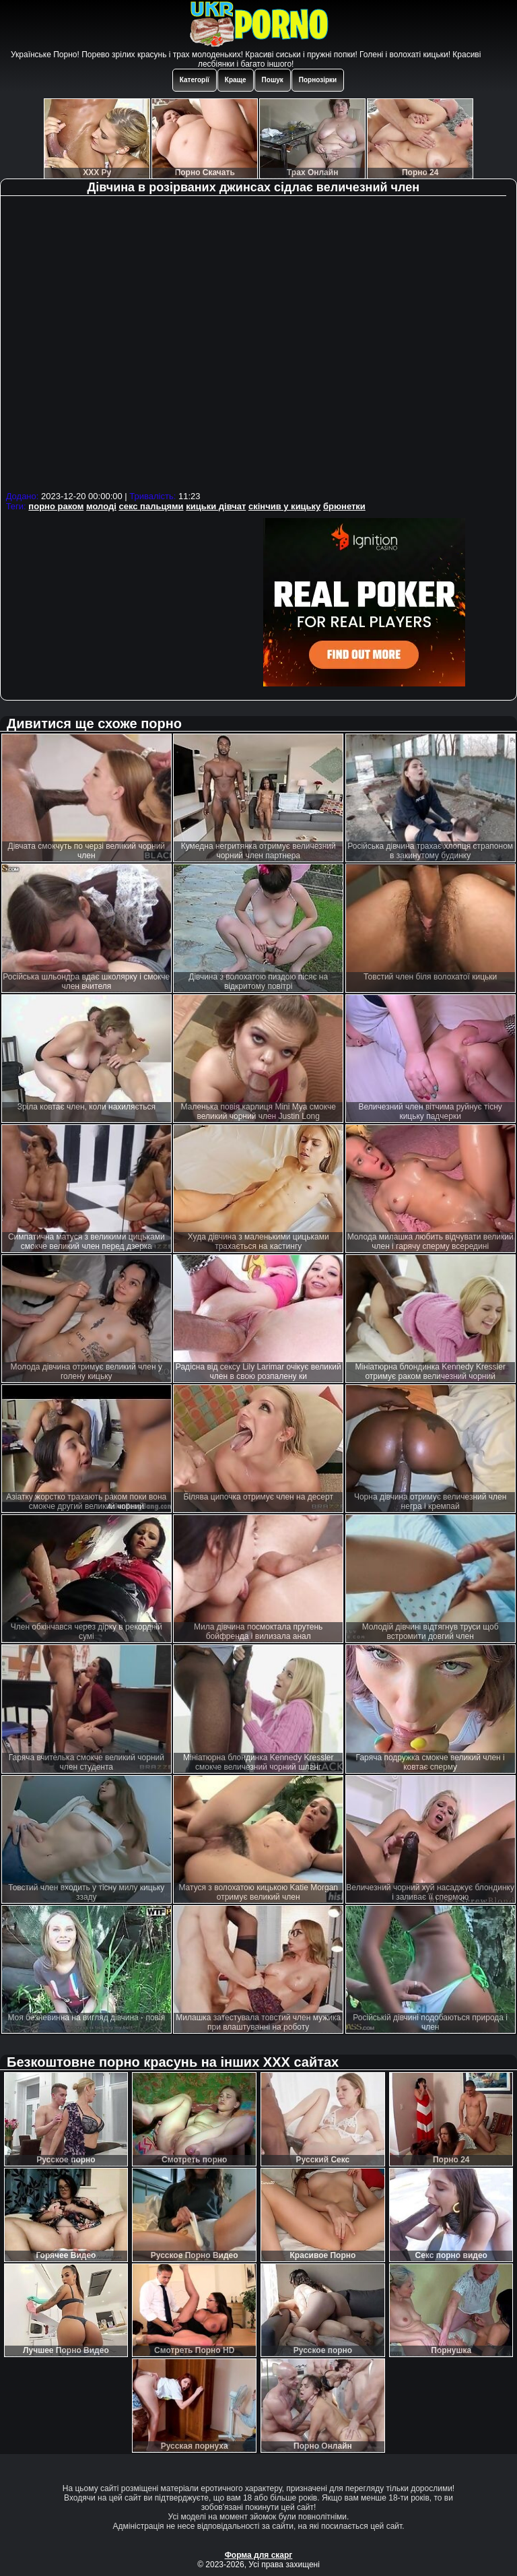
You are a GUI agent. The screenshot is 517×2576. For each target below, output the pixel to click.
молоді (101, 506)
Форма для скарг (259, 2555)
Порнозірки (318, 80)
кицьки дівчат (216, 506)
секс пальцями (150, 506)
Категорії (194, 80)
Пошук (272, 80)
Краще (235, 80)
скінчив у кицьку (284, 506)
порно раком (55, 506)
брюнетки (344, 506)
